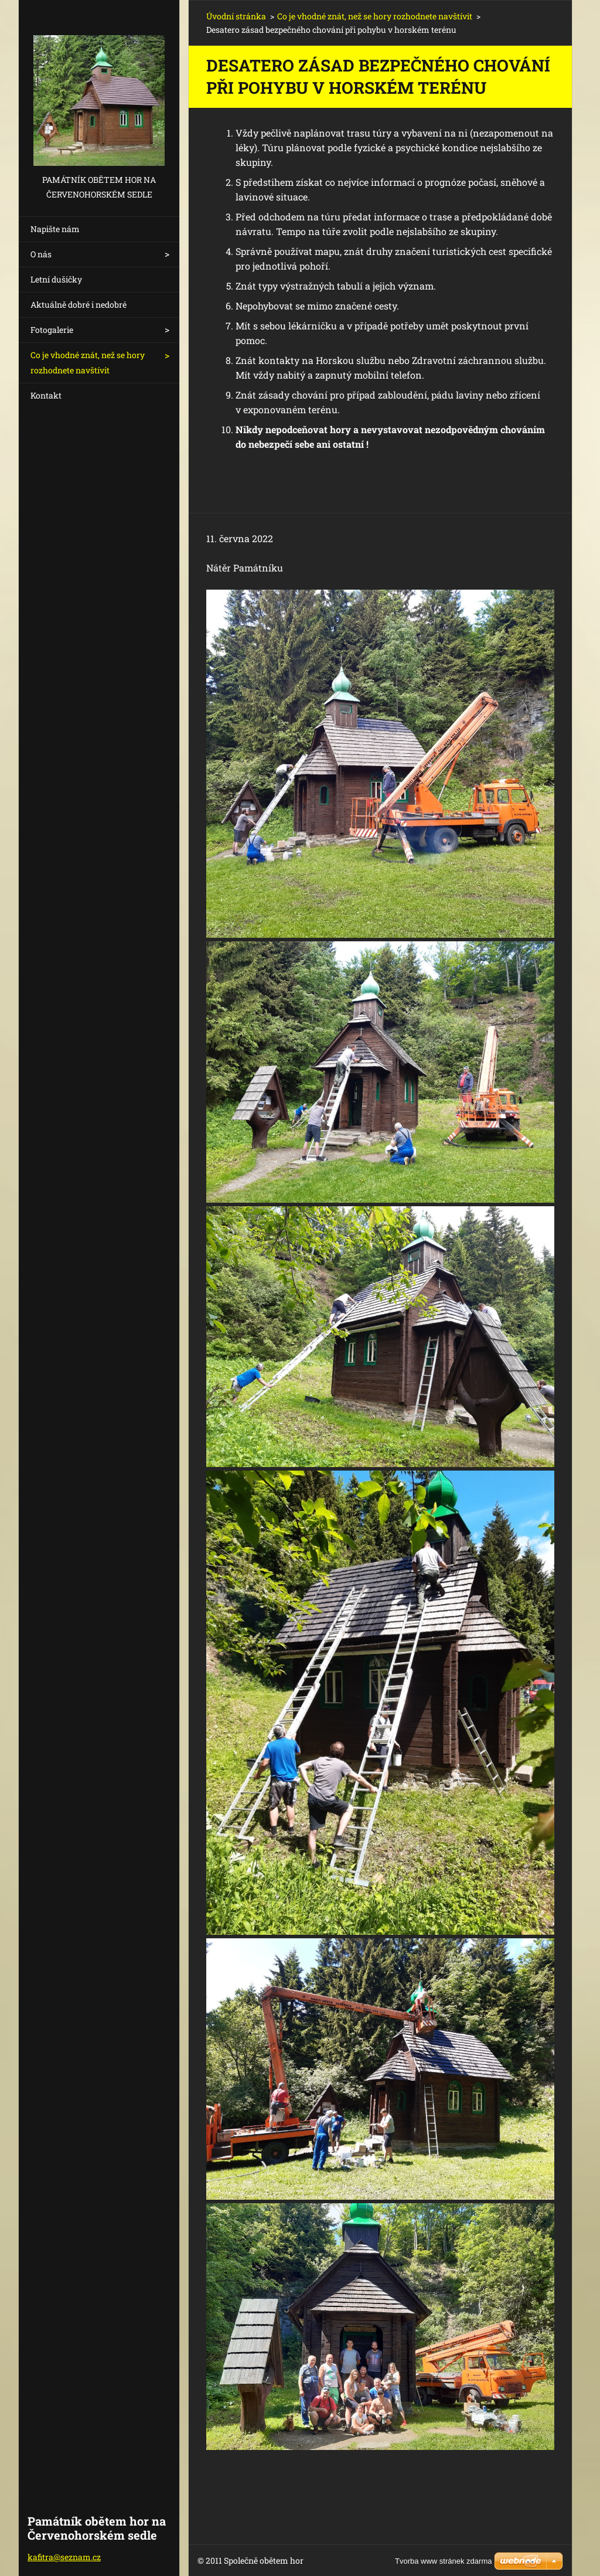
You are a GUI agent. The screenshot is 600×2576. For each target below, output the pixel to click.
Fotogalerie (51, 329)
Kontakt (46, 395)
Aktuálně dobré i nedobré (78, 304)
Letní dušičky (56, 279)
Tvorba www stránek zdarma (443, 2561)
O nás (41, 254)
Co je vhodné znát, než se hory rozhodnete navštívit (87, 362)
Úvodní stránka (236, 16)
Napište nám (55, 228)
